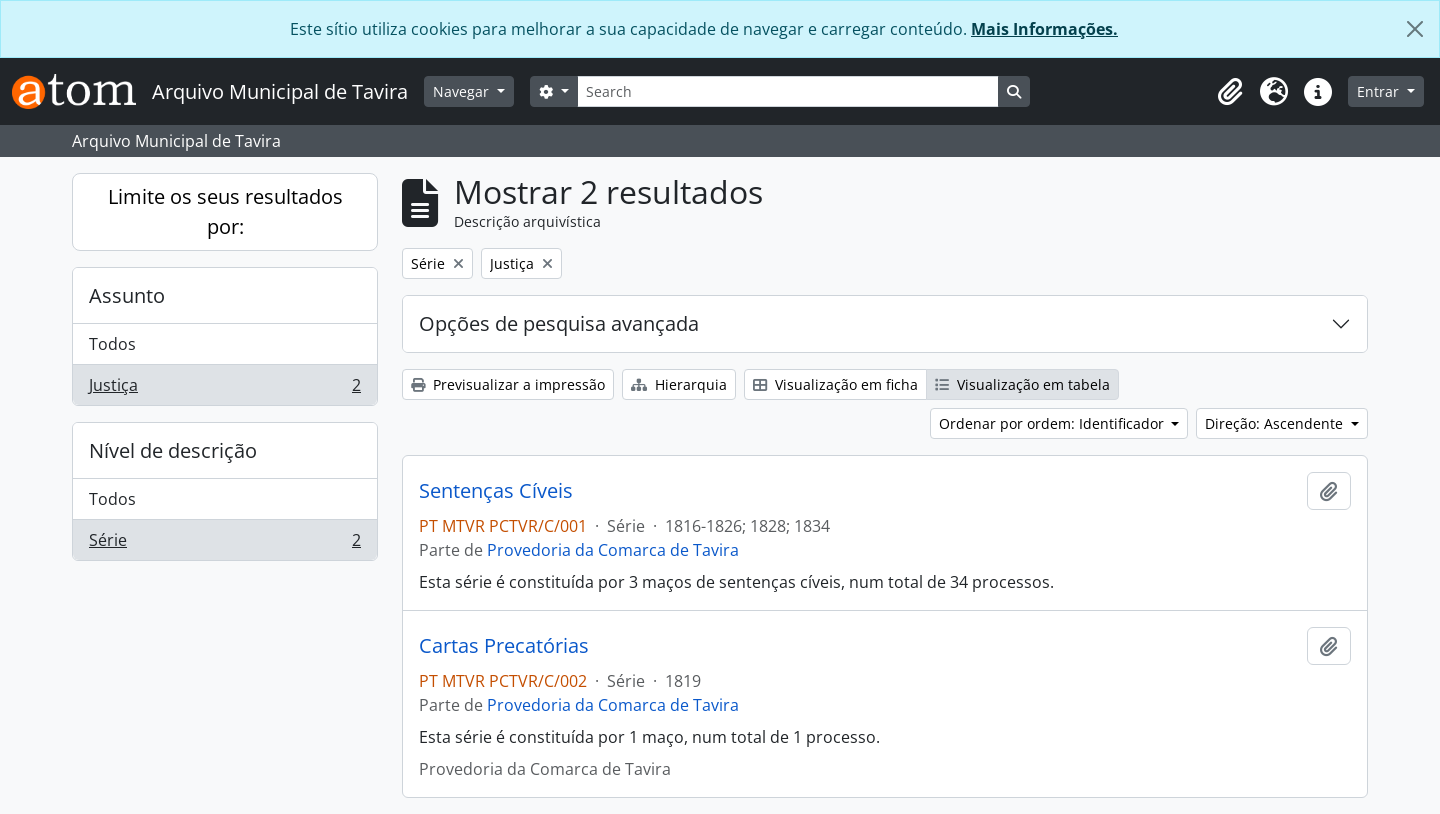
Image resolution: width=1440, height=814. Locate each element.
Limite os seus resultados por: (225, 211)
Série (224, 544)
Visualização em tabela (1022, 384)
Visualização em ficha (835, 384)
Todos (112, 344)
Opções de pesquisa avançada (559, 323)
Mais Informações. (1044, 29)
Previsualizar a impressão (508, 384)
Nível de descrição (173, 450)
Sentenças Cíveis (496, 491)
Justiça (224, 389)
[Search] (788, 91)
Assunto (127, 295)
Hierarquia (679, 384)
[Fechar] (1415, 29)
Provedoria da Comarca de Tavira (613, 550)
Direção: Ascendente (1276, 423)
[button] (1230, 92)
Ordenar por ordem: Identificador (1053, 423)
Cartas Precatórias (504, 646)
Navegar (463, 91)
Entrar (1380, 91)
